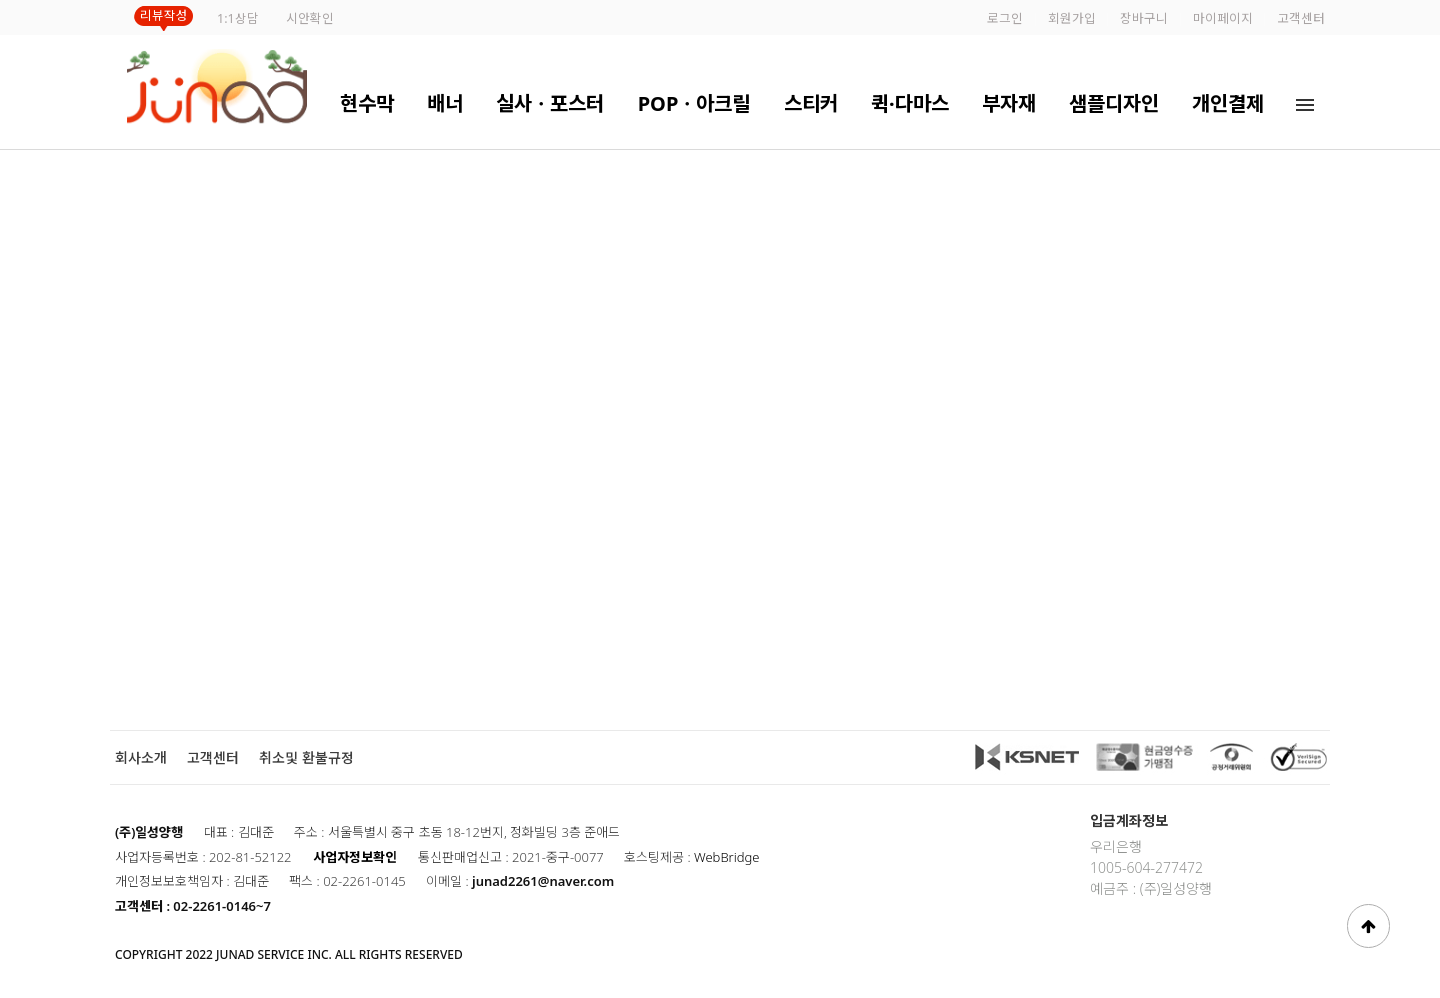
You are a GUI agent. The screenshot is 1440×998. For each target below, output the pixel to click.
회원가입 (1072, 18)
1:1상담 (238, 18)
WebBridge (726, 857)
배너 (445, 103)
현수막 (367, 103)
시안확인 (310, 18)
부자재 (1009, 103)
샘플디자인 (1114, 103)
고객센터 (1301, 18)
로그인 (1005, 18)
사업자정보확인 (355, 857)
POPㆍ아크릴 (694, 103)
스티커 (811, 103)
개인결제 (1228, 103)
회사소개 (141, 757)
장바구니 (1144, 18)
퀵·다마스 (910, 103)
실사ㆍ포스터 (550, 103)
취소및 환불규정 (306, 757)
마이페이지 (1223, 18)
